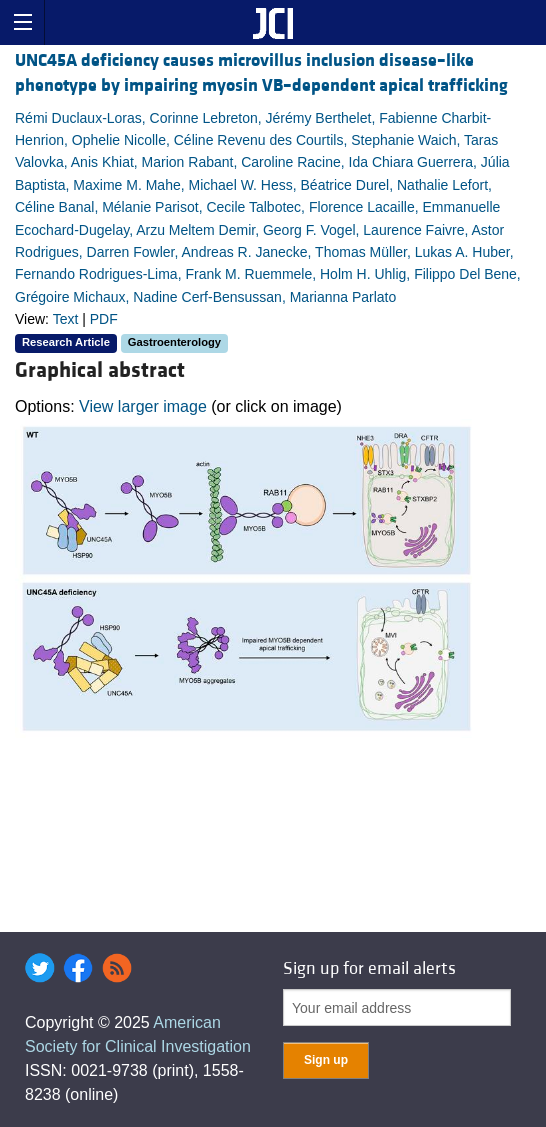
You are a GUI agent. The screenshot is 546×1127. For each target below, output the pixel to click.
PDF (104, 319)
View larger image (143, 406)
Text (66, 319)
